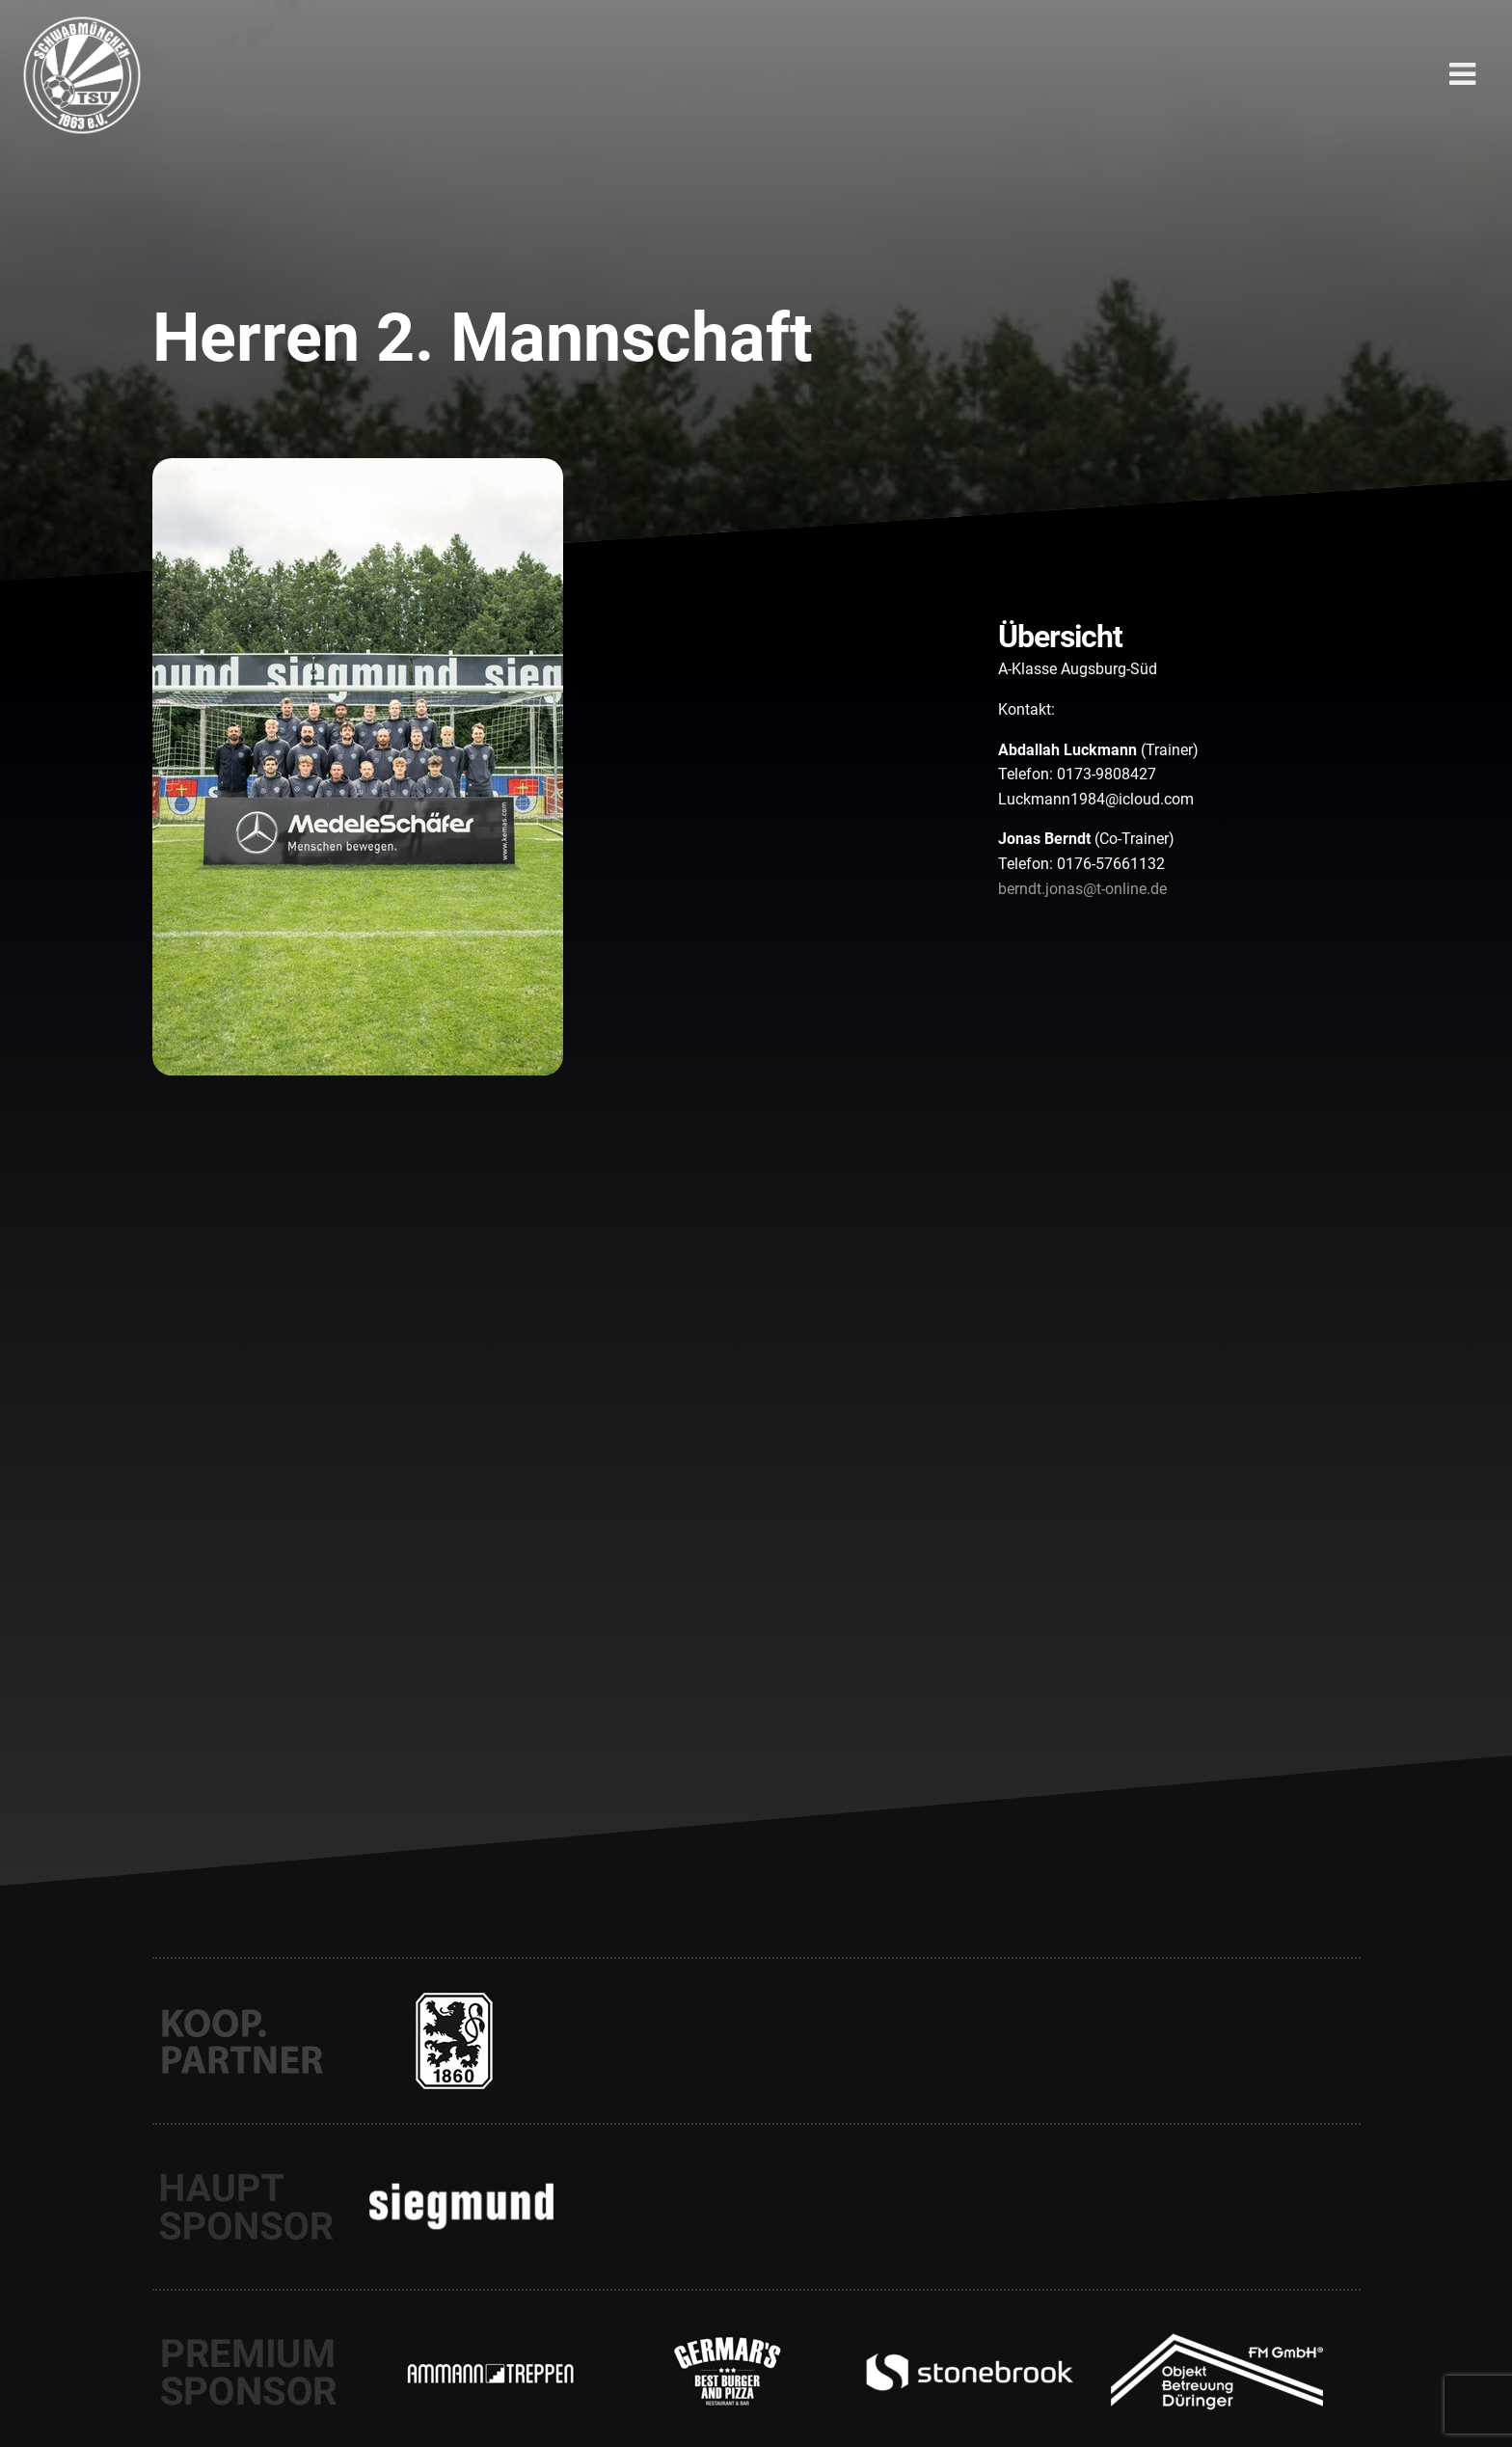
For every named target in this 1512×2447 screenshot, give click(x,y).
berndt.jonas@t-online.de (1082, 889)
